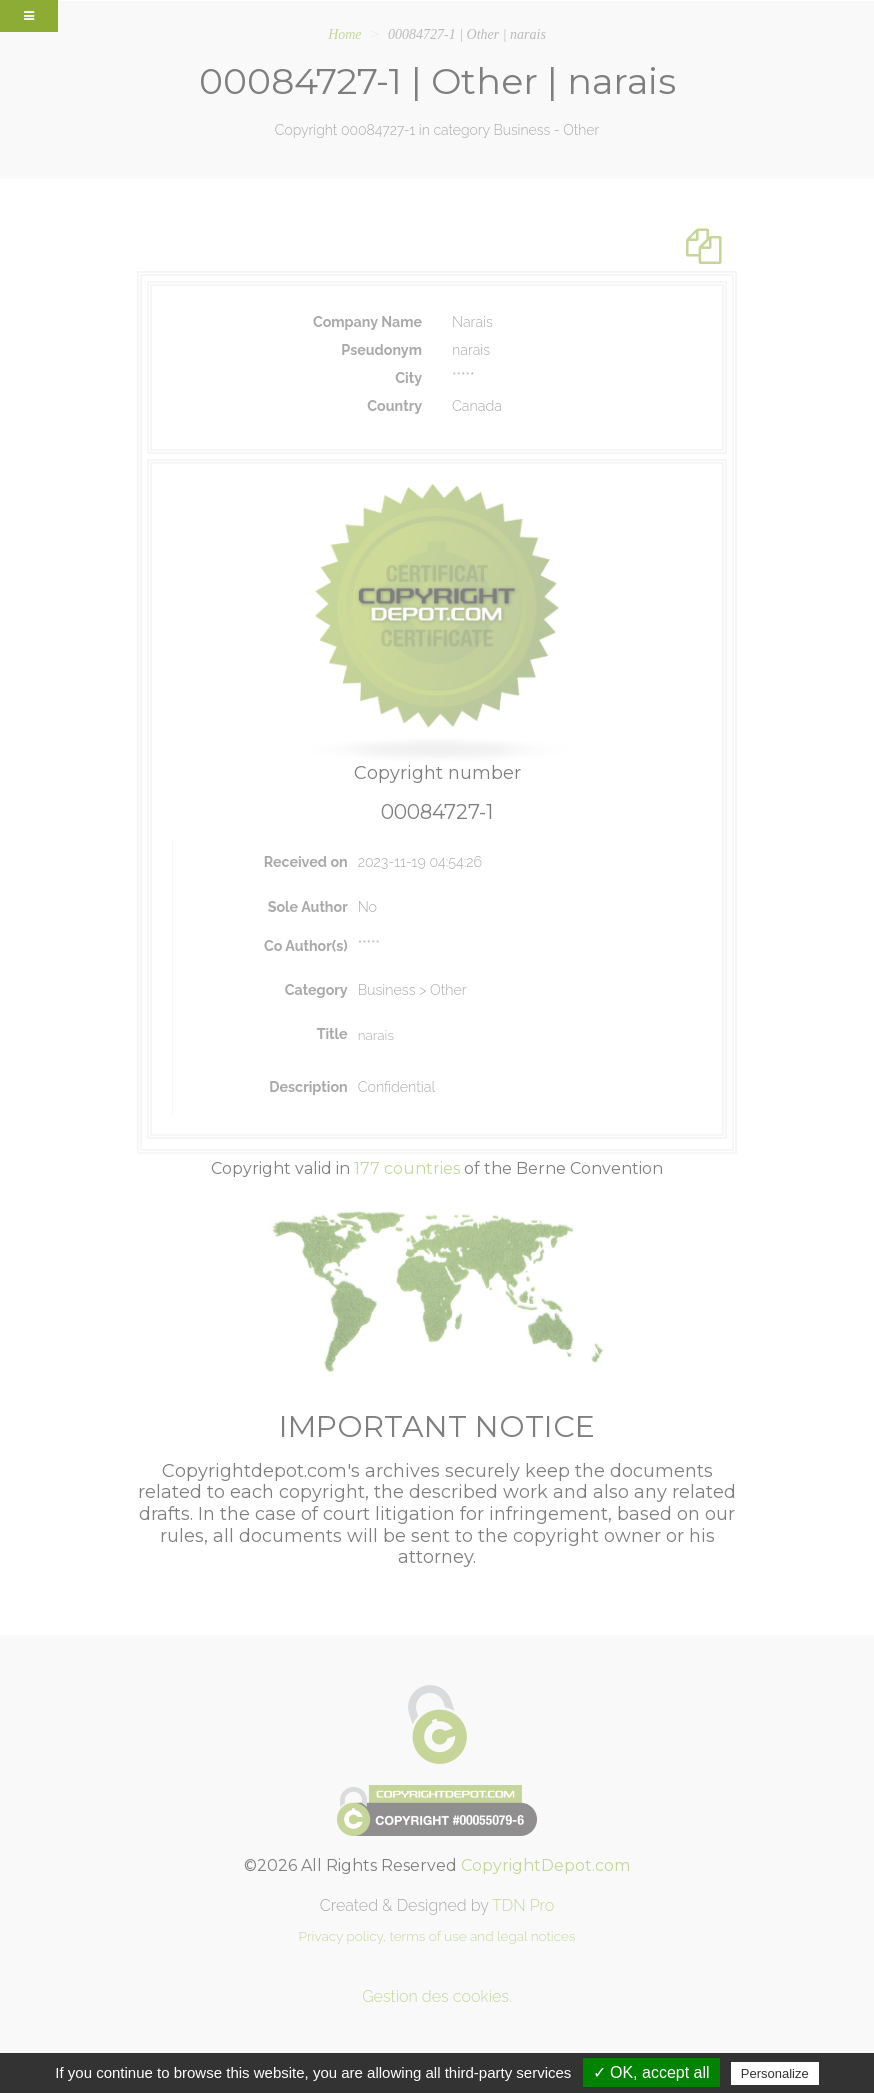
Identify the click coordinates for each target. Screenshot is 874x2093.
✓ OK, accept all (651, 2072)
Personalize (775, 2073)
